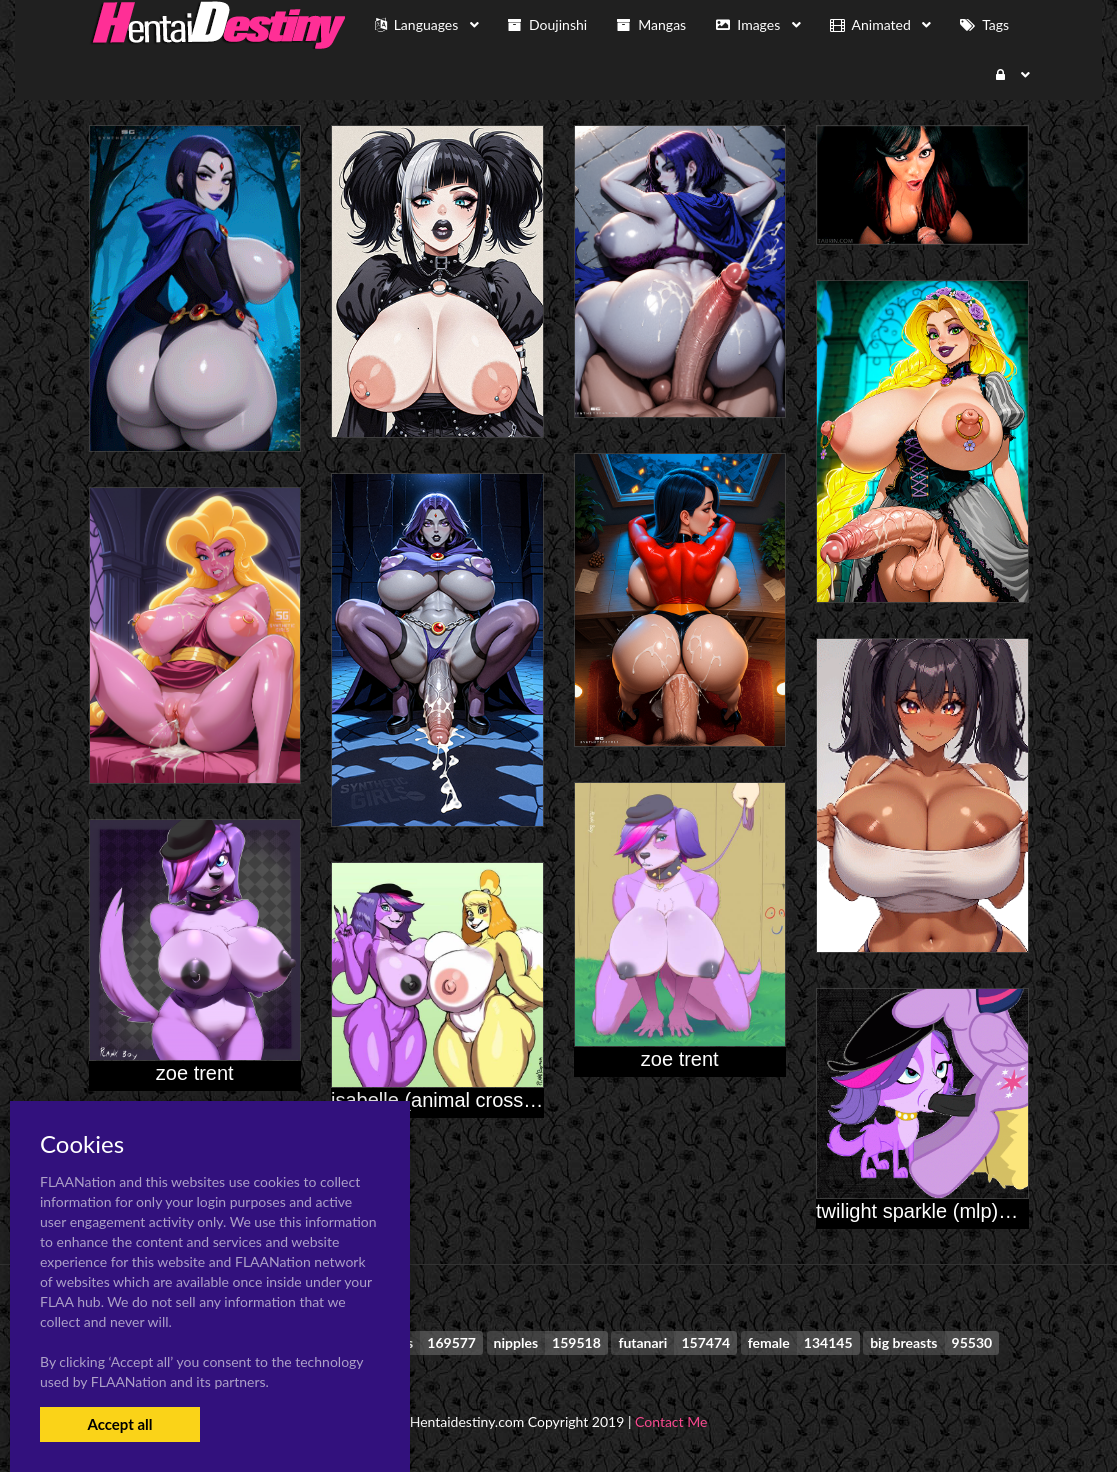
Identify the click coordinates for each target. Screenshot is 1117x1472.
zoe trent (680, 1059)
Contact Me (671, 1421)
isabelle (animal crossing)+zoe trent (488, 1100)
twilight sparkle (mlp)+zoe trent (952, 1211)
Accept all (119, 1424)
